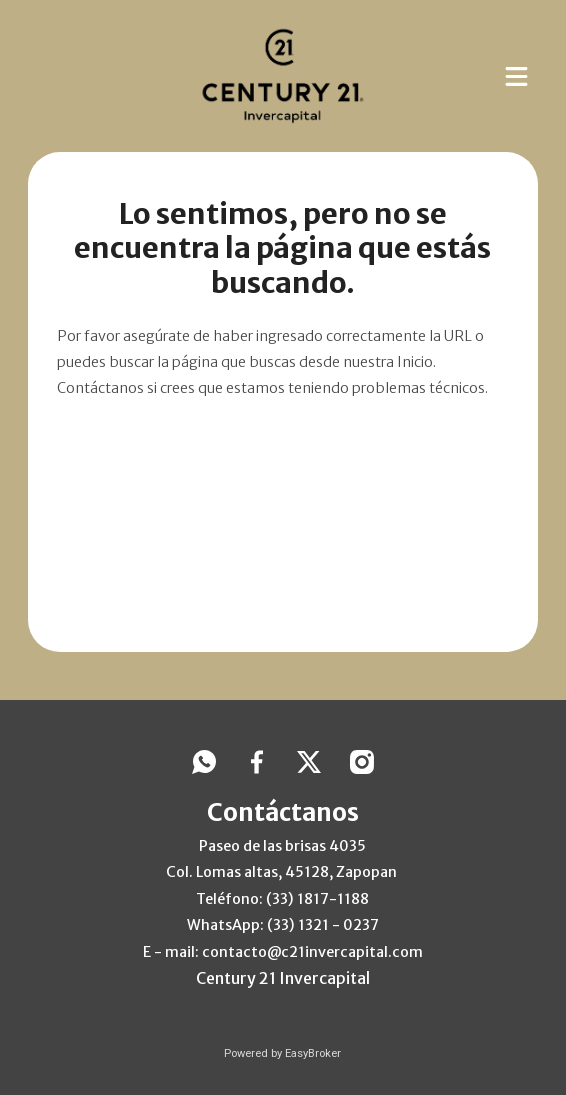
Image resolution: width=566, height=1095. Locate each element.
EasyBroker (313, 1053)
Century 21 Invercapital (283, 978)
